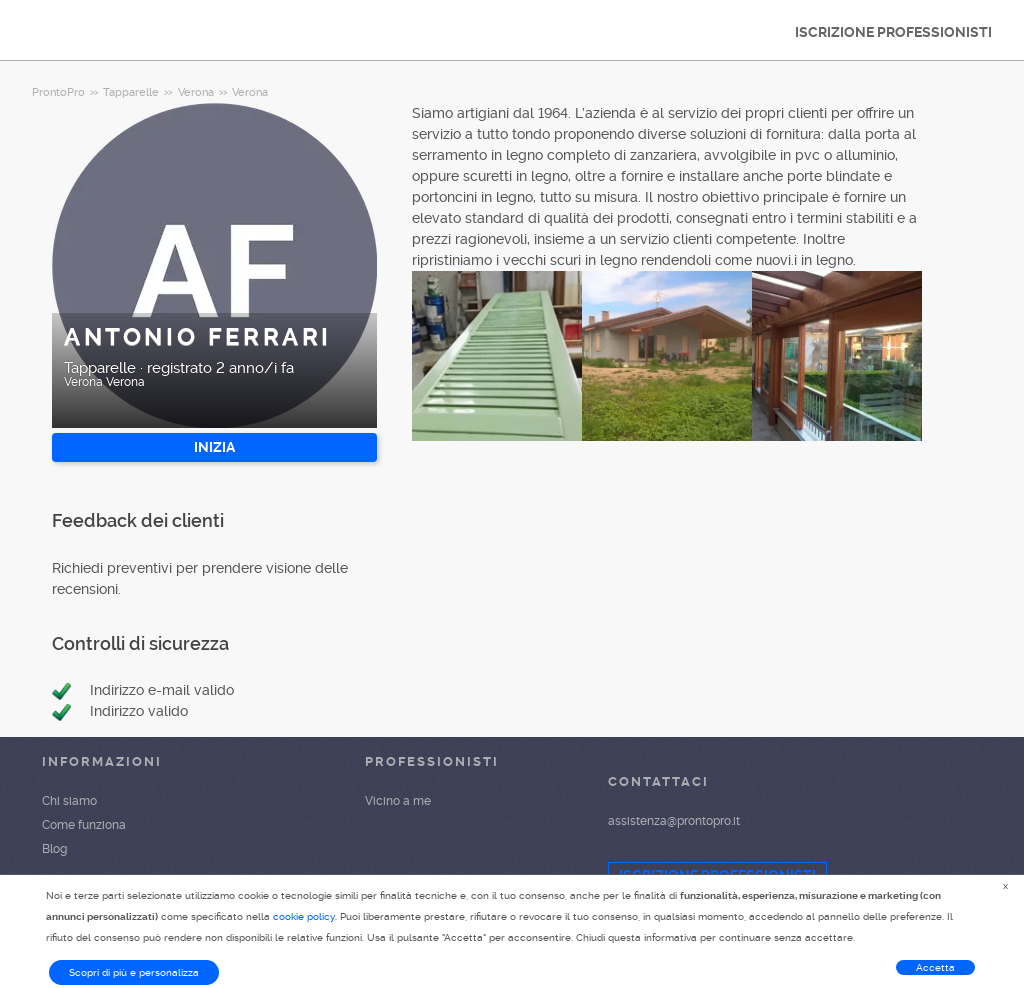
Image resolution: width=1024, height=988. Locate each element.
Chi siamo (69, 801)
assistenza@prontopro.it (674, 821)
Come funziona (84, 825)
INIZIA (214, 447)
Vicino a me (398, 801)
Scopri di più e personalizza (134, 972)
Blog (54, 849)
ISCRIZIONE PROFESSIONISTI (893, 32)
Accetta (935, 967)
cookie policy (304, 916)
